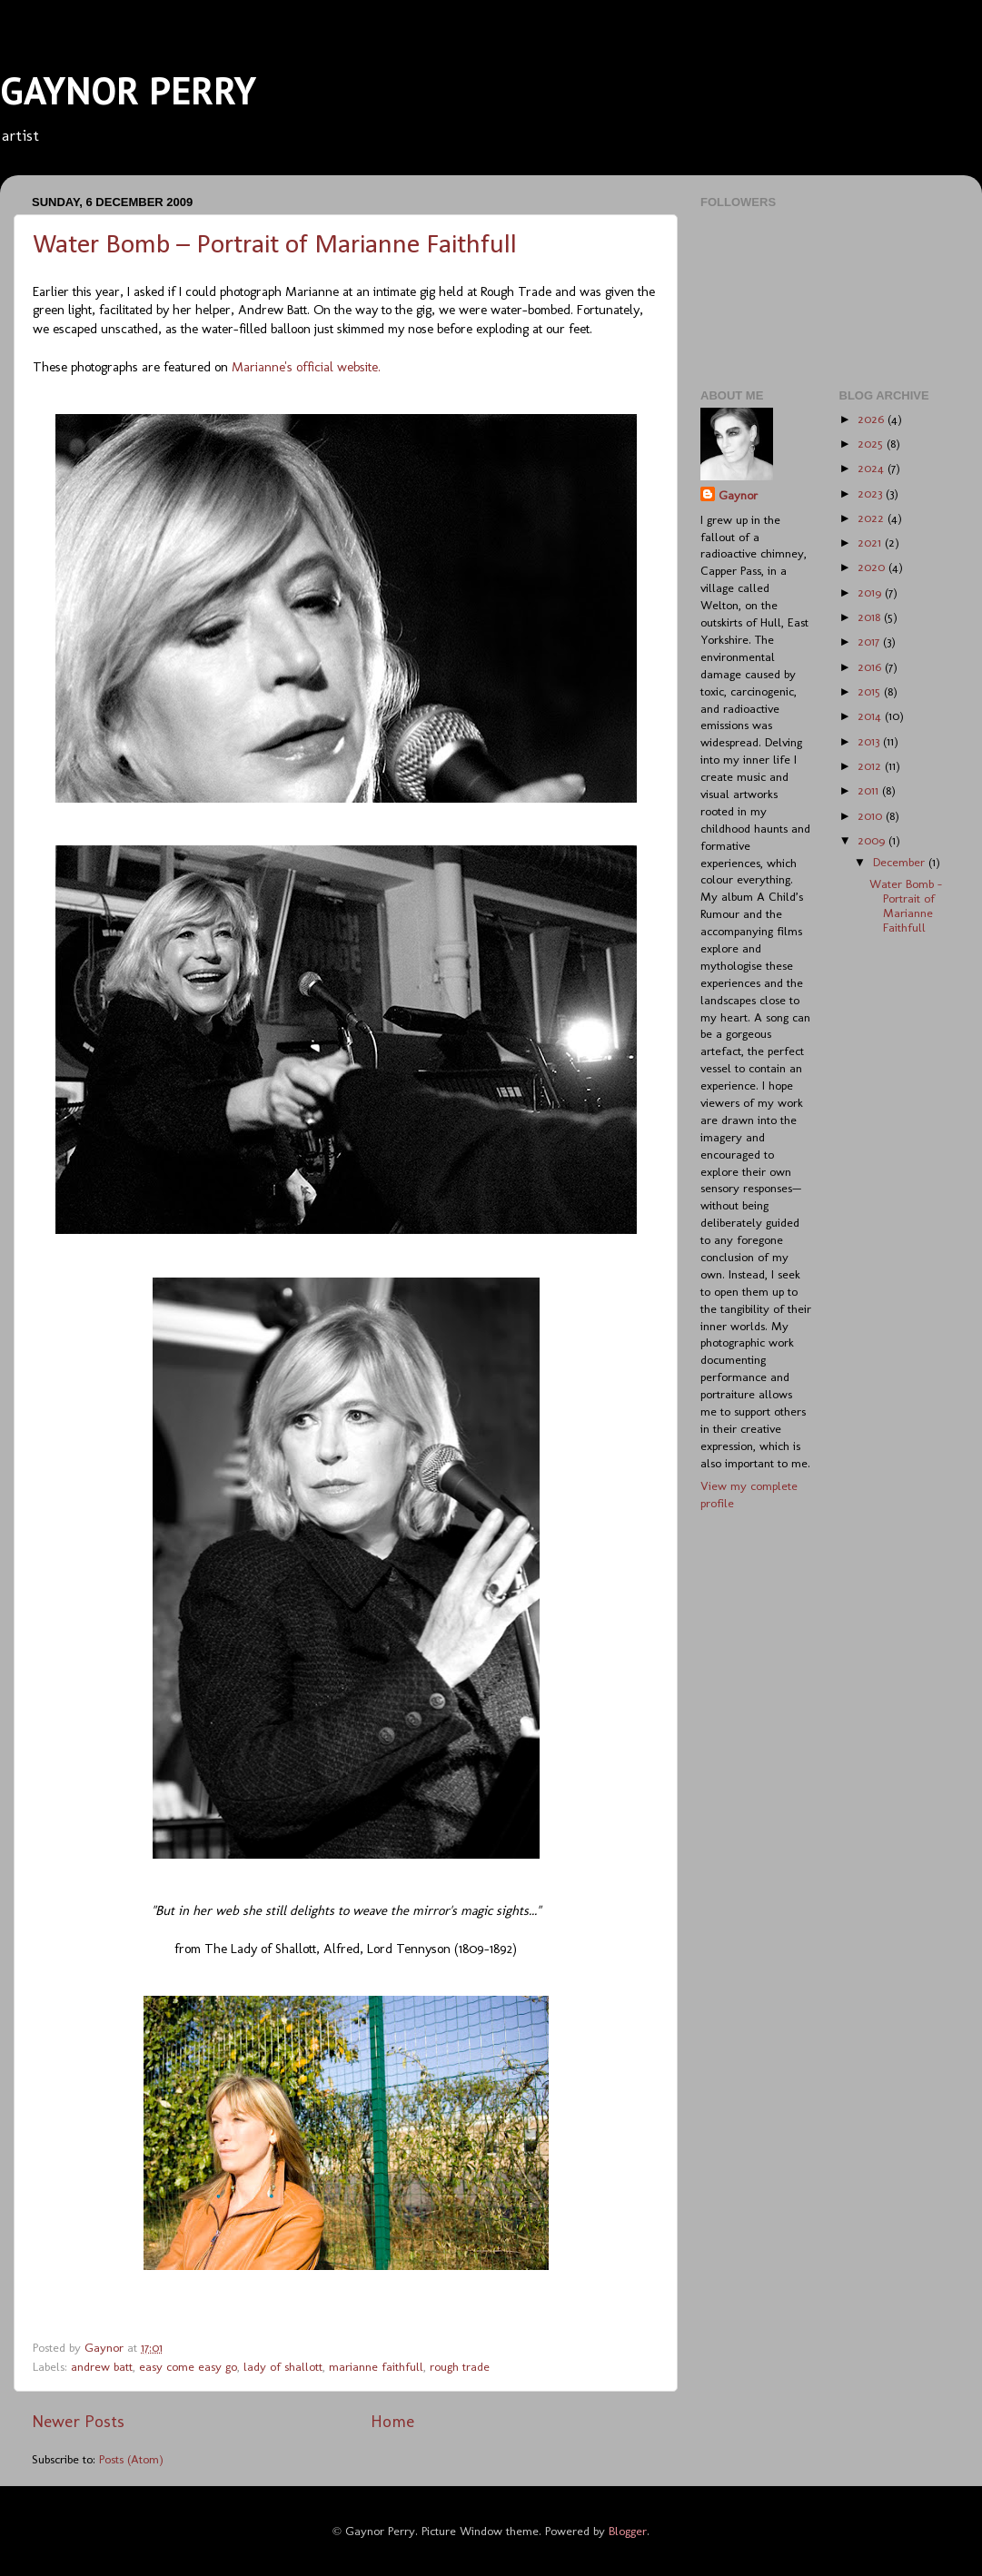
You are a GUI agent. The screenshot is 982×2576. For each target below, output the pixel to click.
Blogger (628, 2530)
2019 (871, 592)
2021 (871, 542)
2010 (872, 815)
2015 (871, 691)
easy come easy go (188, 2366)
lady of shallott (282, 2366)
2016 (871, 666)
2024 (873, 467)
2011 (870, 790)
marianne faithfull (376, 2366)
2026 (873, 418)
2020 (873, 566)
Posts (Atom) (131, 2459)
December (900, 861)
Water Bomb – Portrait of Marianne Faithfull (275, 246)
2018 (871, 616)
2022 (873, 517)
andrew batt (102, 2366)
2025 (872, 443)
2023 (872, 493)
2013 (870, 741)
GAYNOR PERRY (128, 90)
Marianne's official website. (306, 367)
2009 (873, 840)
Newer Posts (78, 2421)
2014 (871, 715)
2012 (871, 765)
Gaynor (738, 495)
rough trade (460, 2366)
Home (392, 2421)
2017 (870, 641)
